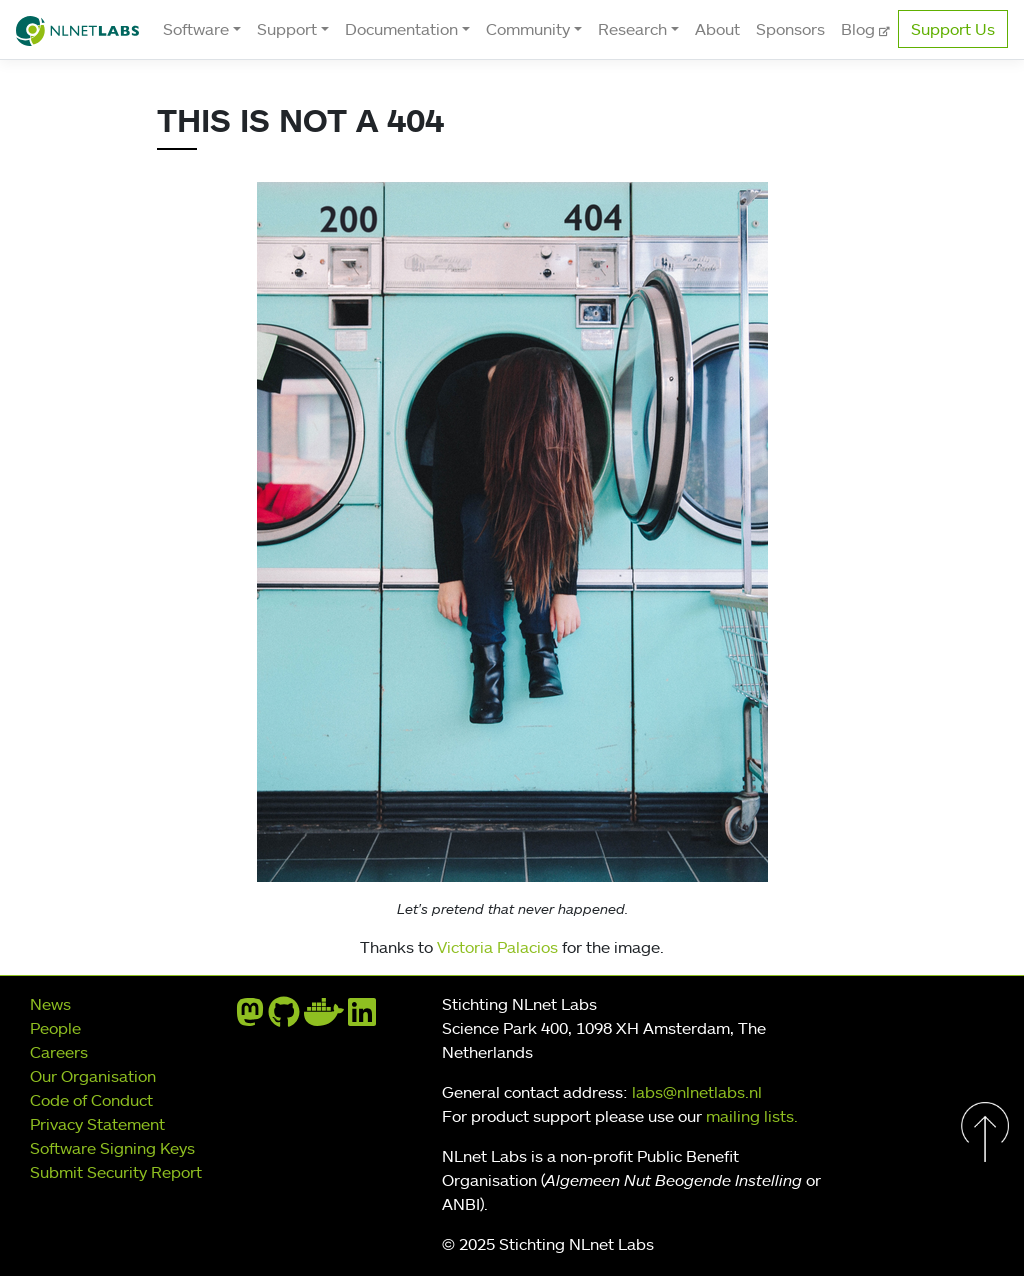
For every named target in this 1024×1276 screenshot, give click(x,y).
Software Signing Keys (112, 1148)
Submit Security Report (116, 1172)
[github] (284, 1018)
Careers (59, 1052)
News (50, 1004)
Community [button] (528, 29)
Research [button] (632, 29)
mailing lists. (752, 1116)
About (717, 29)
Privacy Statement (97, 1124)
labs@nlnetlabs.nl (697, 1092)
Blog (860, 29)
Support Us (953, 29)
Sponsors (790, 29)
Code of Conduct (91, 1100)
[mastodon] (250, 1018)
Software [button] (196, 29)
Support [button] (287, 29)
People (55, 1028)
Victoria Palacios (497, 947)
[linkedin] (362, 1018)
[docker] (324, 1018)
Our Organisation (93, 1076)
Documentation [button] (401, 29)
